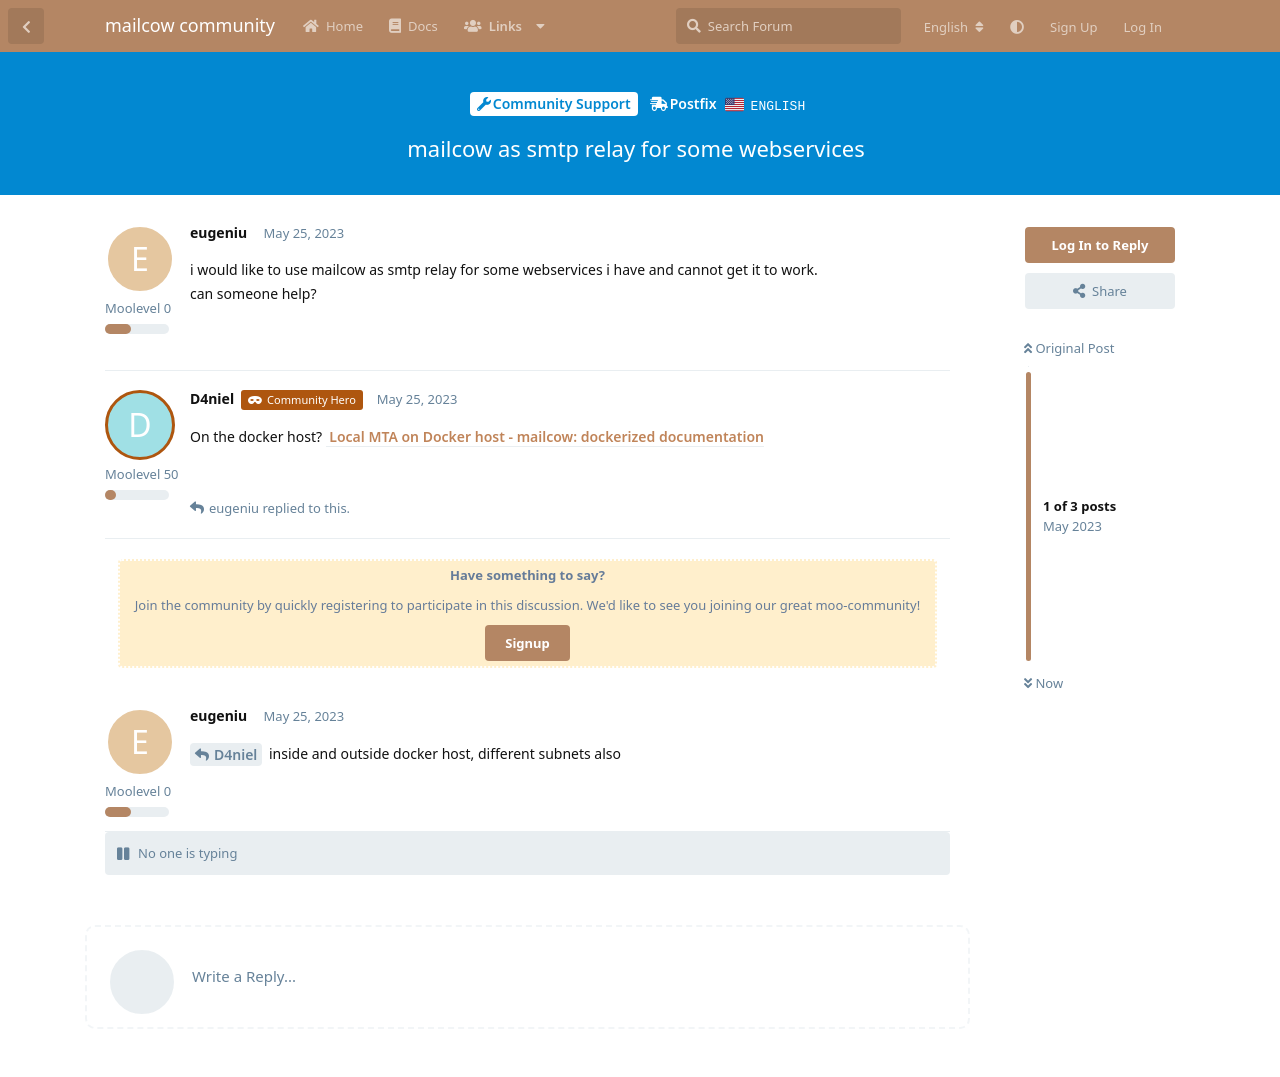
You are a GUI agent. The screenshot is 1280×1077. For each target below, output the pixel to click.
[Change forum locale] (954, 27)
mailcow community (190, 25)
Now (1043, 682)
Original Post (1069, 347)
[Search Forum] (788, 26)
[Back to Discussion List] (26, 26)
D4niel (235, 753)
